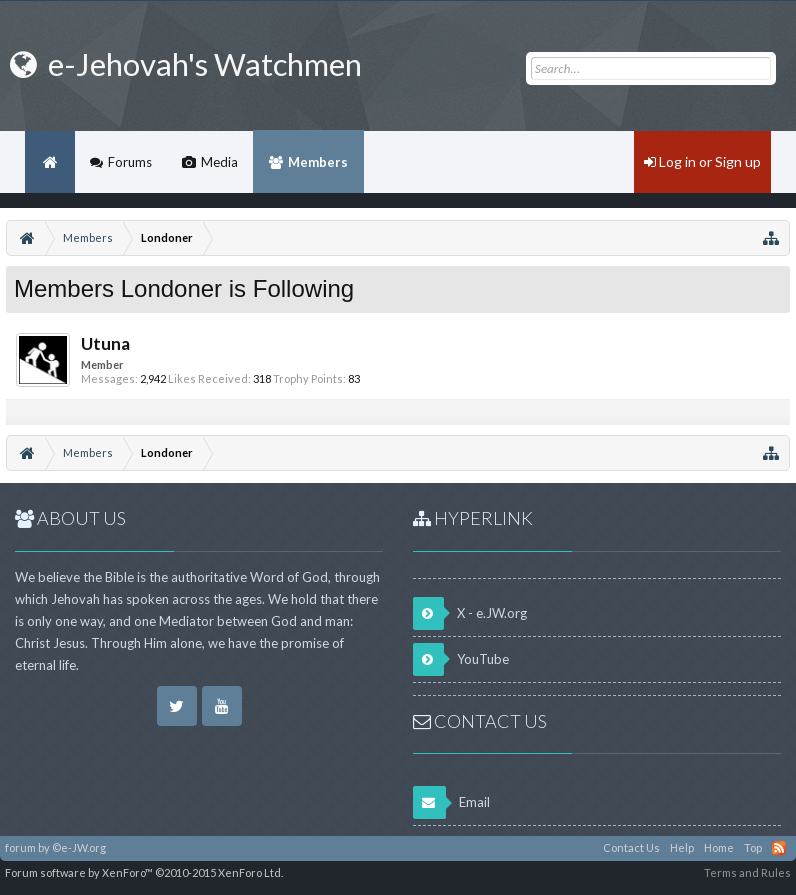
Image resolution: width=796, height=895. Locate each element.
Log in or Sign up (702, 161)
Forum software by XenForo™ (144, 872)
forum (20, 847)
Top (753, 847)
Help (682, 847)
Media (219, 162)
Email (451, 802)
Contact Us (631, 847)
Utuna (105, 343)
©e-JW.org (79, 847)
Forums (130, 162)
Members (318, 162)
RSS (779, 848)
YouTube (461, 659)
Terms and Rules (747, 872)
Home (50, 162)
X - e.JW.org (470, 613)
